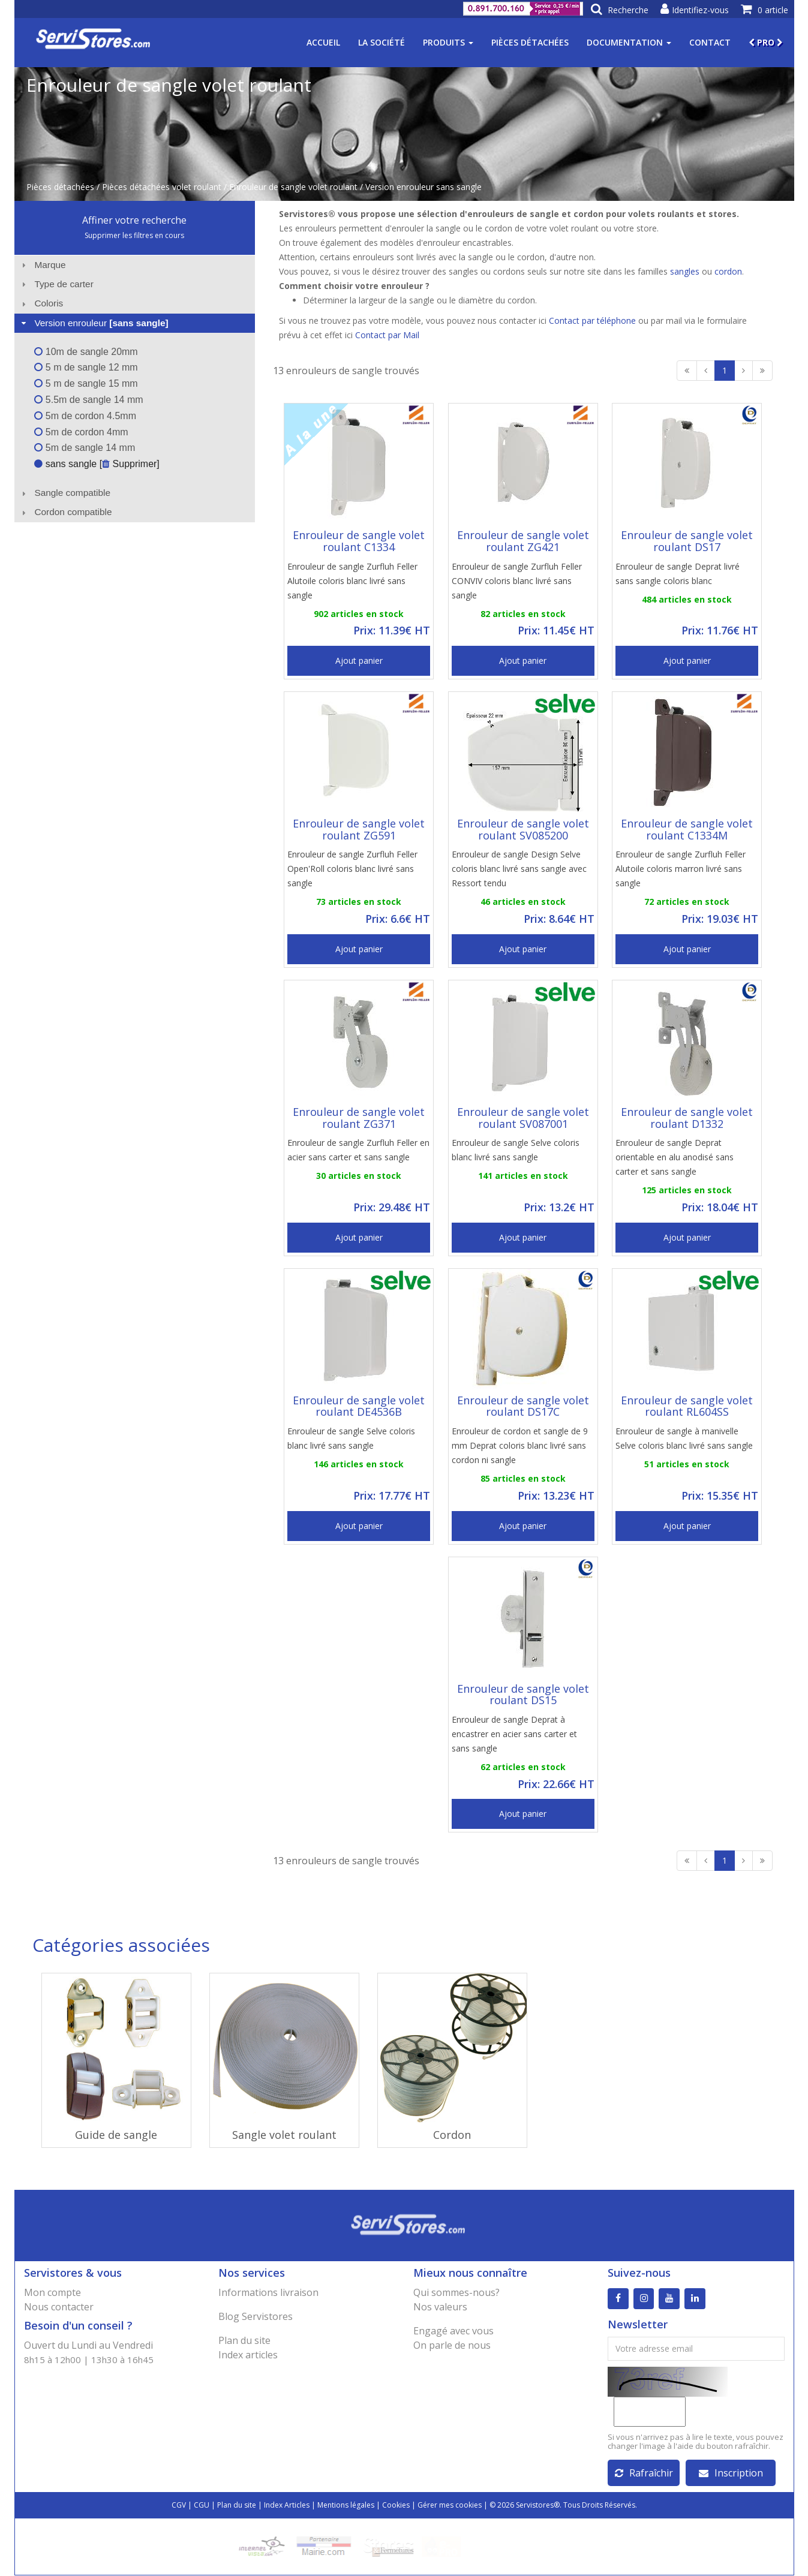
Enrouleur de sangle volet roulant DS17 (687, 541)
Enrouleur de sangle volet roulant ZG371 (359, 1118)
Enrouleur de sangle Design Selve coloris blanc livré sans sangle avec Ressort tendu (519, 868)
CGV (179, 2505)
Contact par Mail (387, 335)
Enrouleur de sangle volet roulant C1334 (359, 541)
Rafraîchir (644, 2473)
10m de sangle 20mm (85, 352)
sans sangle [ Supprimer (95, 464)
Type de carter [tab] (56, 284)
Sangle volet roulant (284, 2134)
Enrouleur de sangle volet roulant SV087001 (523, 1118)
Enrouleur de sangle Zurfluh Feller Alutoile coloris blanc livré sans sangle (352, 581)
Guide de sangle (116, 2134)
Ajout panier (359, 660)
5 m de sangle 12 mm (85, 367)
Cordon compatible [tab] (65, 512)
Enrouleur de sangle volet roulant (293, 186)
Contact (710, 42)
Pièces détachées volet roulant (161, 186)
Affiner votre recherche (134, 220)
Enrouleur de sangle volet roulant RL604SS (687, 1406)
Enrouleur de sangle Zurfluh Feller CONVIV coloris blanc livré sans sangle (517, 581)
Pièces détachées (530, 42)
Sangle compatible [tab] (64, 492)
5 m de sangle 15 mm (85, 383)
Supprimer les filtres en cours (134, 235)
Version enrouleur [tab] (93, 323)
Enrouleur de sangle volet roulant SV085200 (523, 829)
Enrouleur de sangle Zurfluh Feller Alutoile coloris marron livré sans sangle (680, 868)
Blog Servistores (255, 2316)
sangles (684, 271)
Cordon (452, 2134)
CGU (201, 2505)
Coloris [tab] (41, 303)
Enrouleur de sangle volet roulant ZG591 (359, 829)
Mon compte (52, 2292)
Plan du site (244, 2340)
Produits (448, 42)
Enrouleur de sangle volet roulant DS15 (523, 1694)
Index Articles (287, 2505)
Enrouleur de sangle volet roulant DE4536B (359, 1406)
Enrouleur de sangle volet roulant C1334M (687, 829)
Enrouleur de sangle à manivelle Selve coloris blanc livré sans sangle (684, 1438)
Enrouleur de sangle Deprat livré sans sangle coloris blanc (677, 573)
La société (381, 42)
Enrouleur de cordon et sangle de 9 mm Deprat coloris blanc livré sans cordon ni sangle (520, 1445)
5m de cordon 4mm (81, 432)
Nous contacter (59, 2306)
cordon (728, 271)
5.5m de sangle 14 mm (88, 400)
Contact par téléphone (592, 320)
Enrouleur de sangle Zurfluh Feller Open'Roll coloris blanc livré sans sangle (352, 868)
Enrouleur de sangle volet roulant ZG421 (523, 541)
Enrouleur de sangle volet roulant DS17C (523, 1406)
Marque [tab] (42, 265)
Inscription (731, 2473)
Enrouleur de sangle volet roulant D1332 (687, 1118)
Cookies (396, 2505)
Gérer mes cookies (449, 2505)
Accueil (323, 42)
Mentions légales (345, 2505)
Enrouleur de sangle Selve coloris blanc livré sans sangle (515, 1150)
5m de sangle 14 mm (84, 448)
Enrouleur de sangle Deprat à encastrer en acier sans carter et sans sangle (514, 1734)
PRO (766, 42)
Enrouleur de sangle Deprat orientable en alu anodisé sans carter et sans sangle (674, 1157)
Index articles (248, 2354)
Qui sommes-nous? (456, 2292)
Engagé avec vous (453, 2330)
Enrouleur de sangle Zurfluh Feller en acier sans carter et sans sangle (358, 1150)
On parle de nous (452, 2345)
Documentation (629, 42)
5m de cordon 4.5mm (85, 416)
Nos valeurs (440, 2306)
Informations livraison (268, 2292)
